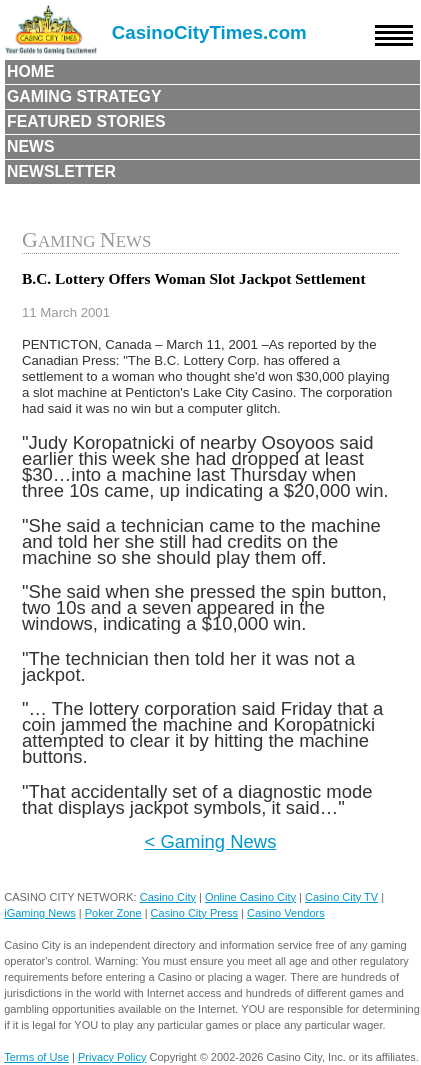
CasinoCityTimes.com (209, 32)
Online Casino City (250, 897)
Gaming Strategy (84, 96)
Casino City (168, 897)
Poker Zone (113, 913)
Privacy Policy (112, 1057)
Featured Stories (86, 121)
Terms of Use (36, 1057)
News (31, 146)
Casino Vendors (286, 913)
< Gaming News (211, 841)
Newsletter (61, 171)
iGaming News (40, 913)
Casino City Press (194, 913)
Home (31, 71)
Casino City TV (341, 897)
